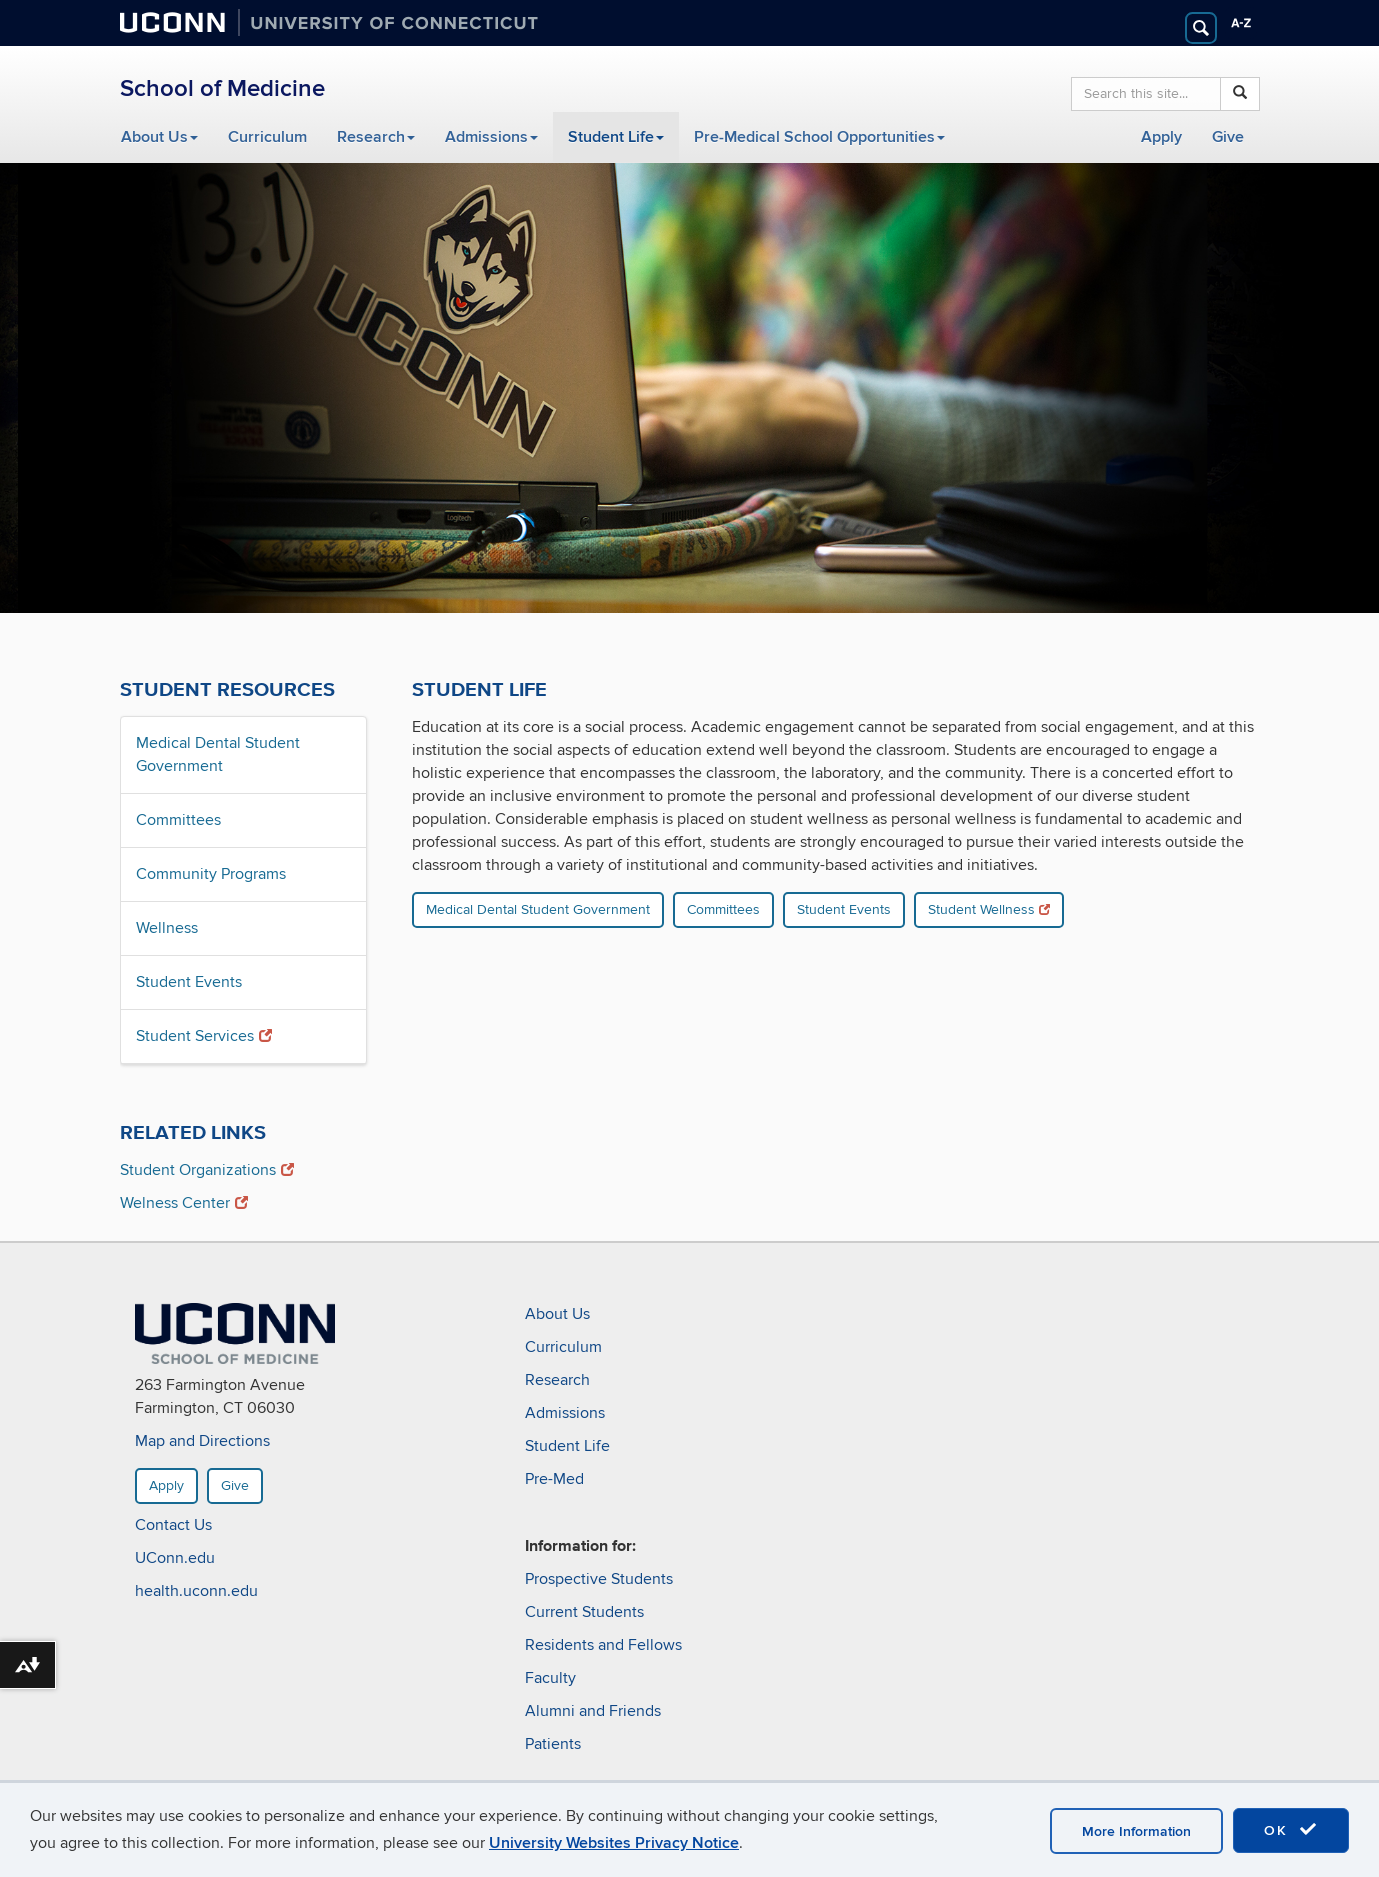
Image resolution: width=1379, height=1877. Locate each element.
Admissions (491, 137)
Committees (178, 820)
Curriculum (267, 137)
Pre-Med (554, 1479)
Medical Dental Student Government (218, 754)
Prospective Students (599, 1579)
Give (1228, 137)
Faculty (550, 1678)
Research (376, 137)
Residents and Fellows (603, 1645)
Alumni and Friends (593, 1711)
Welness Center (184, 1203)
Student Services (204, 1036)
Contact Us (173, 1526)
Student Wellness (989, 909)
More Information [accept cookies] (1136, 1831)
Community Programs (211, 874)
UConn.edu (175, 1559)
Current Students (584, 1612)
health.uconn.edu (196, 1592)
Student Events (189, 982)
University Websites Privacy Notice (614, 1843)
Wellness (167, 928)
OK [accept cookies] (1291, 1830)
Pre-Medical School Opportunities (819, 137)
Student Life (616, 137)
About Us (159, 137)
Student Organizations (207, 1170)
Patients (553, 1744)
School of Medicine (222, 88)
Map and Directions (202, 1442)
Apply (1161, 137)
